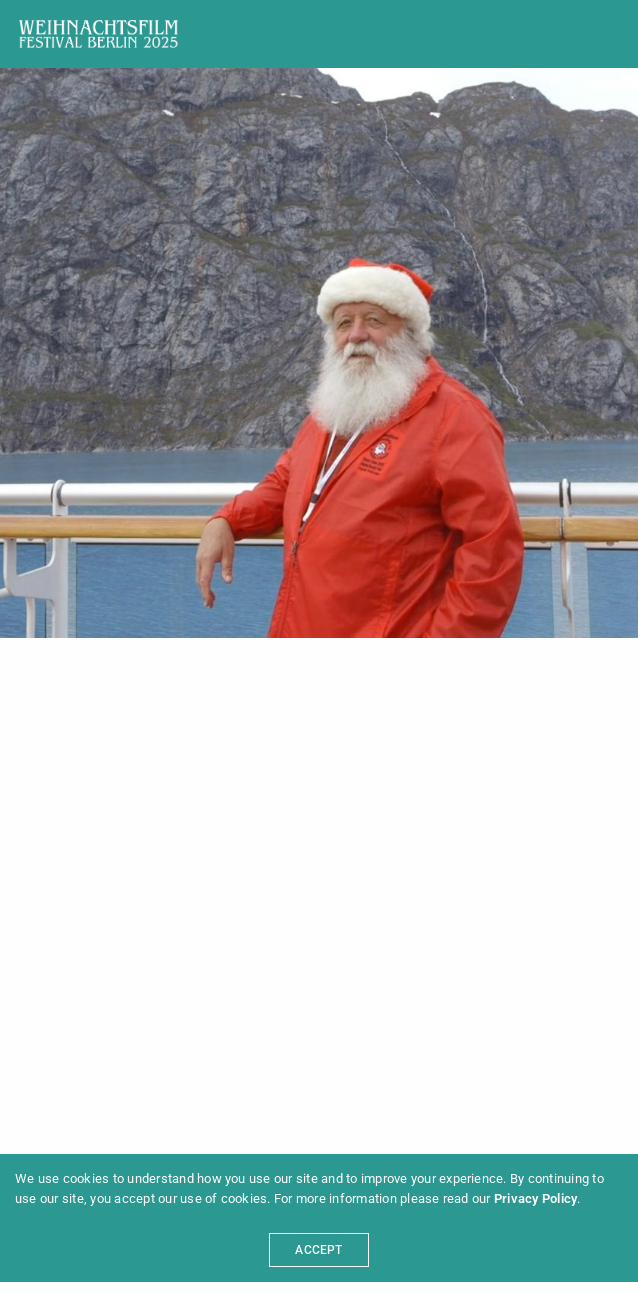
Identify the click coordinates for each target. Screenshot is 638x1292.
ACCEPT (318, 1250)
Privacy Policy (535, 1198)
